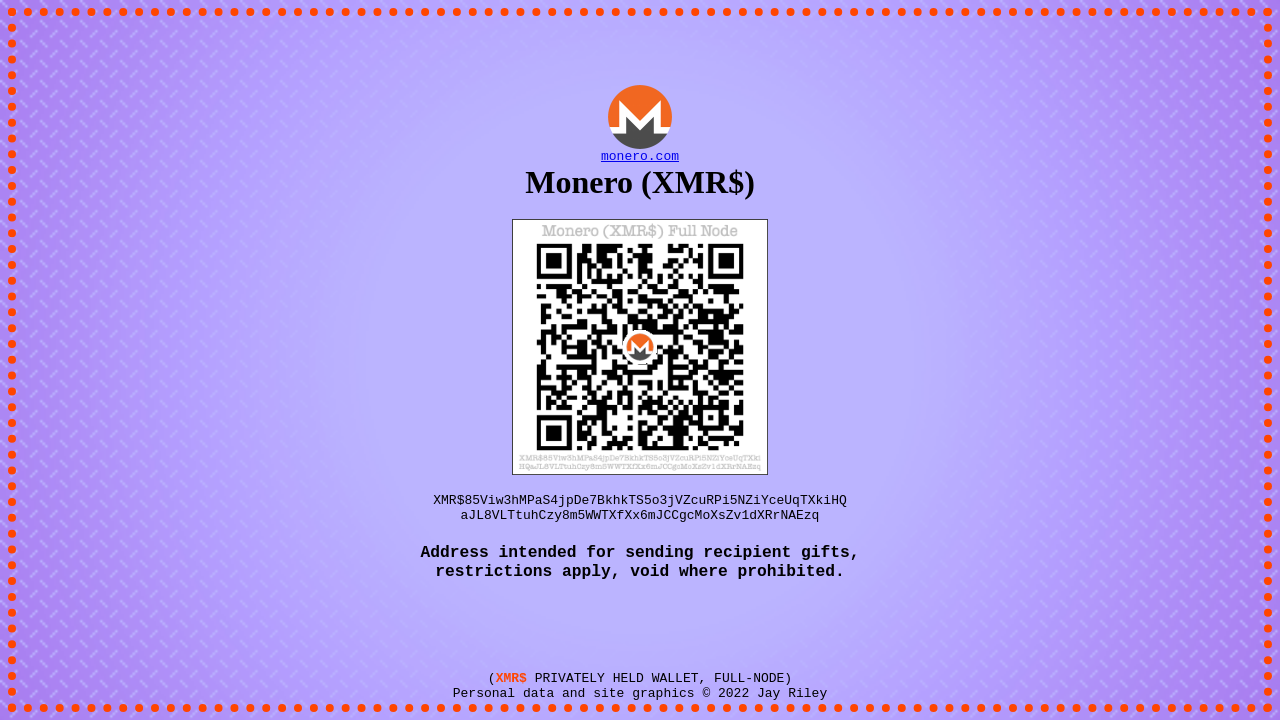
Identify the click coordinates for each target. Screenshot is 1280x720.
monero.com (640, 148)
